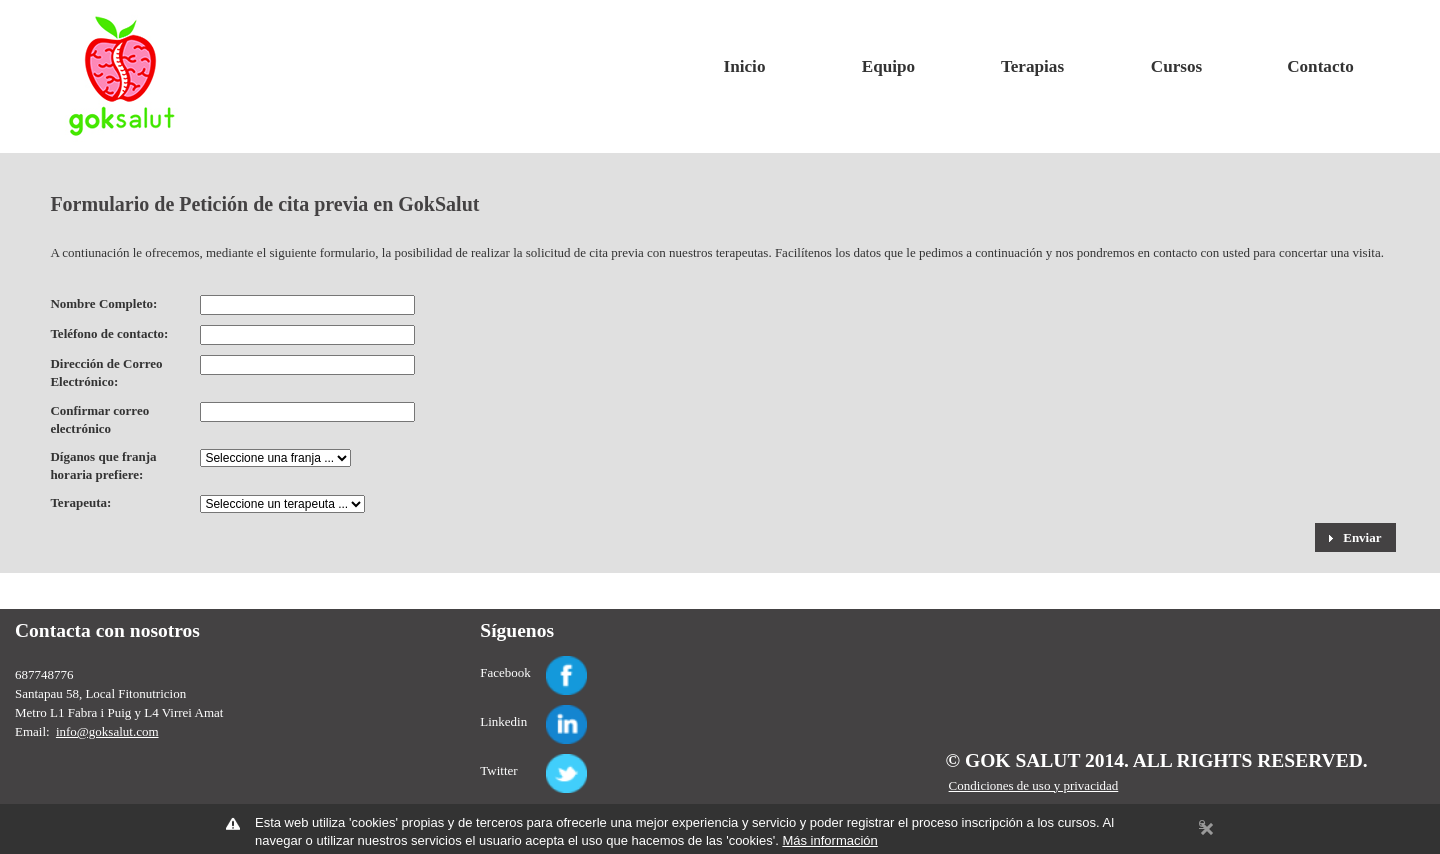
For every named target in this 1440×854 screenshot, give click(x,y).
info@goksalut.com (107, 731)
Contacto (1320, 66)
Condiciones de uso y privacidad (1034, 785)
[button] (1355, 537)
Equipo (888, 66)
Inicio (745, 66)
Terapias (1032, 66)
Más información (829, 840)
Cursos (1176, 66)
